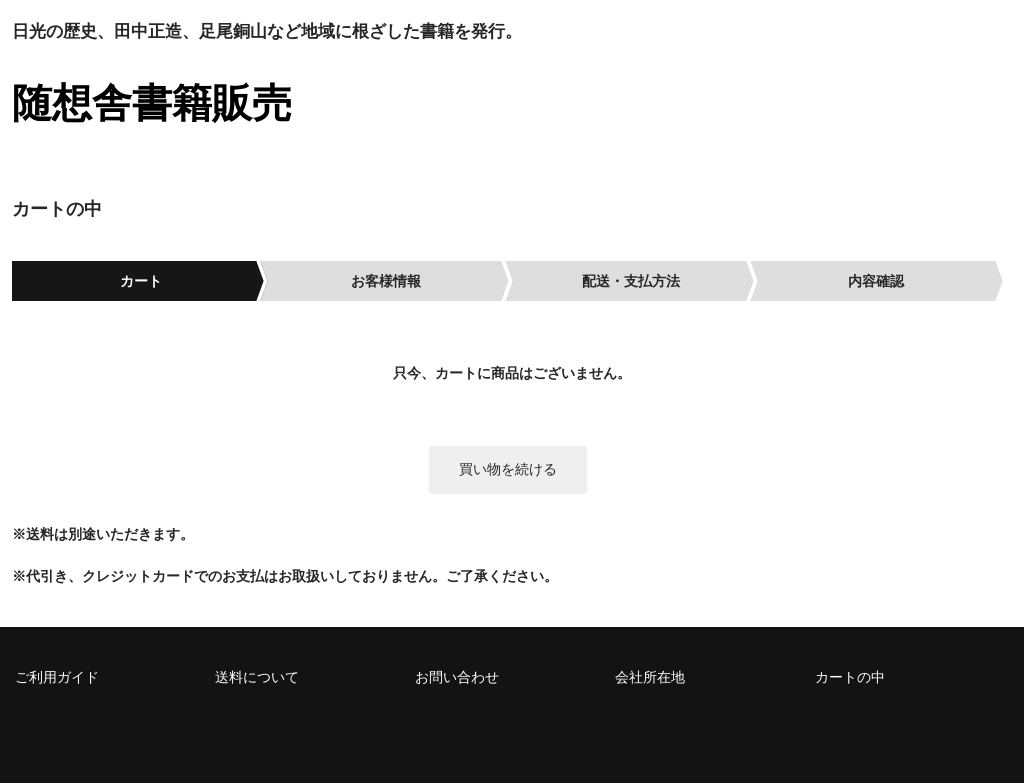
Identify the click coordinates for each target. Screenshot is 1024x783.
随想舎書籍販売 (152, 103)
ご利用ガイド (57, 677)
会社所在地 (650, 677)
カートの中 (850, 677)
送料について (257, 677)
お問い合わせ (457, 677)
